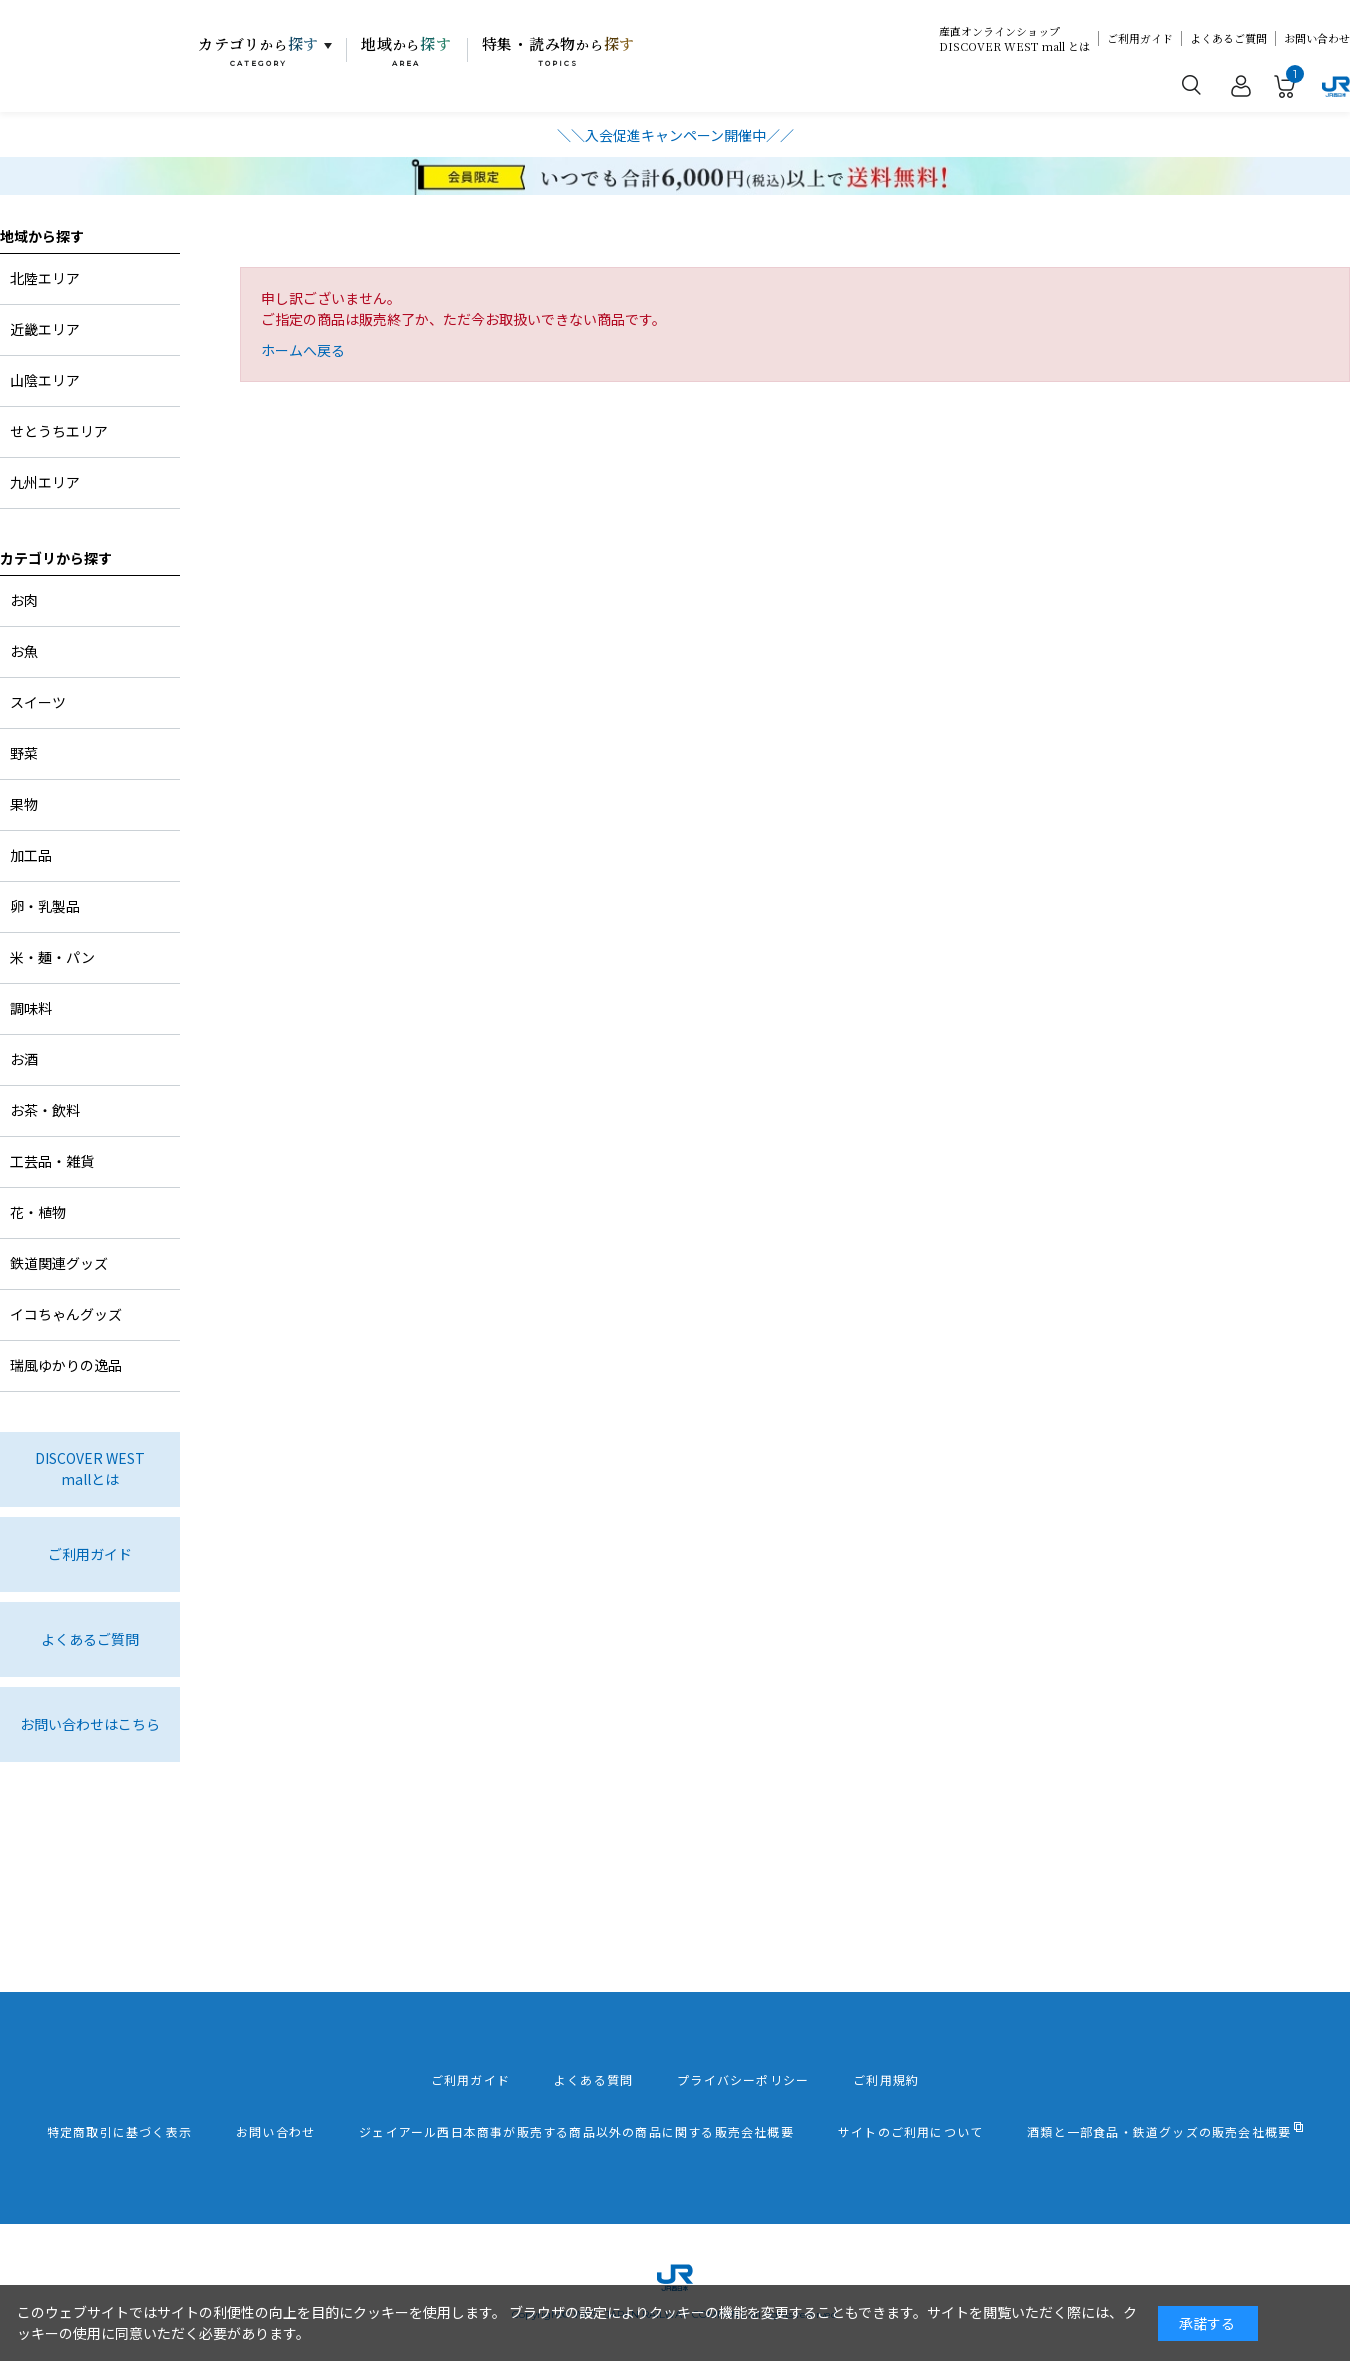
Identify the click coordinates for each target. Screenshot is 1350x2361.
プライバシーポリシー (743, 2080)
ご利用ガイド (1140, 38)
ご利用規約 (886, 2080)
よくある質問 (593, 2080)
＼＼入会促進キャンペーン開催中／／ (675, 135)
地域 (406, 51)
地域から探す (42, 236)
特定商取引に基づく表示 (119, 2132)
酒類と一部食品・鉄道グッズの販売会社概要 (1159, 2132)
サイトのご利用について (910, 2132)
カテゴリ (258, 51)
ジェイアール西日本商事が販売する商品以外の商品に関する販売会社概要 (576, 2132)
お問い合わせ (1317, 38)
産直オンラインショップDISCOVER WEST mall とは (1014, 39)
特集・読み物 (559, 51)
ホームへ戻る (303, 350)
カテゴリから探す (56, 558)
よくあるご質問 (1228, 38)
